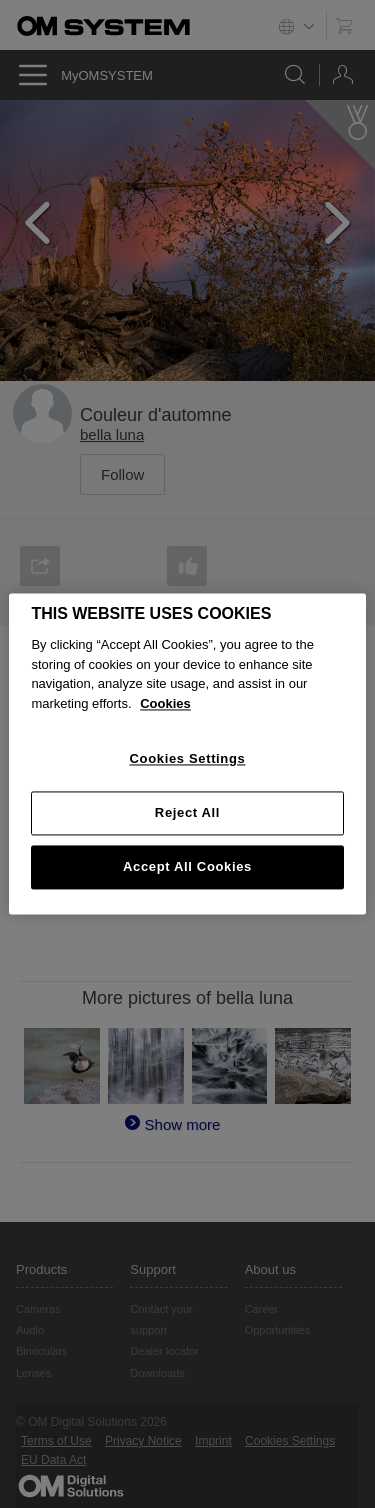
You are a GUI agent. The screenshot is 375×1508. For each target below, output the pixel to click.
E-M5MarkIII (81, 675)
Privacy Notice (143, 1441)
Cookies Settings (290, 1441)
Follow (122, 474)
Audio (30, 1330)
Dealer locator (164, 1351)
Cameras (38, 1309)
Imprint (213, 1441)
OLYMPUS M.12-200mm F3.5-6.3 (152, 725)
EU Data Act (53, 1460)
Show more (182, 887)
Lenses (33, 1373)
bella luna (112, 434)
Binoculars (41, 1351)
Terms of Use (56, 1441)
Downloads (157, 1373)
